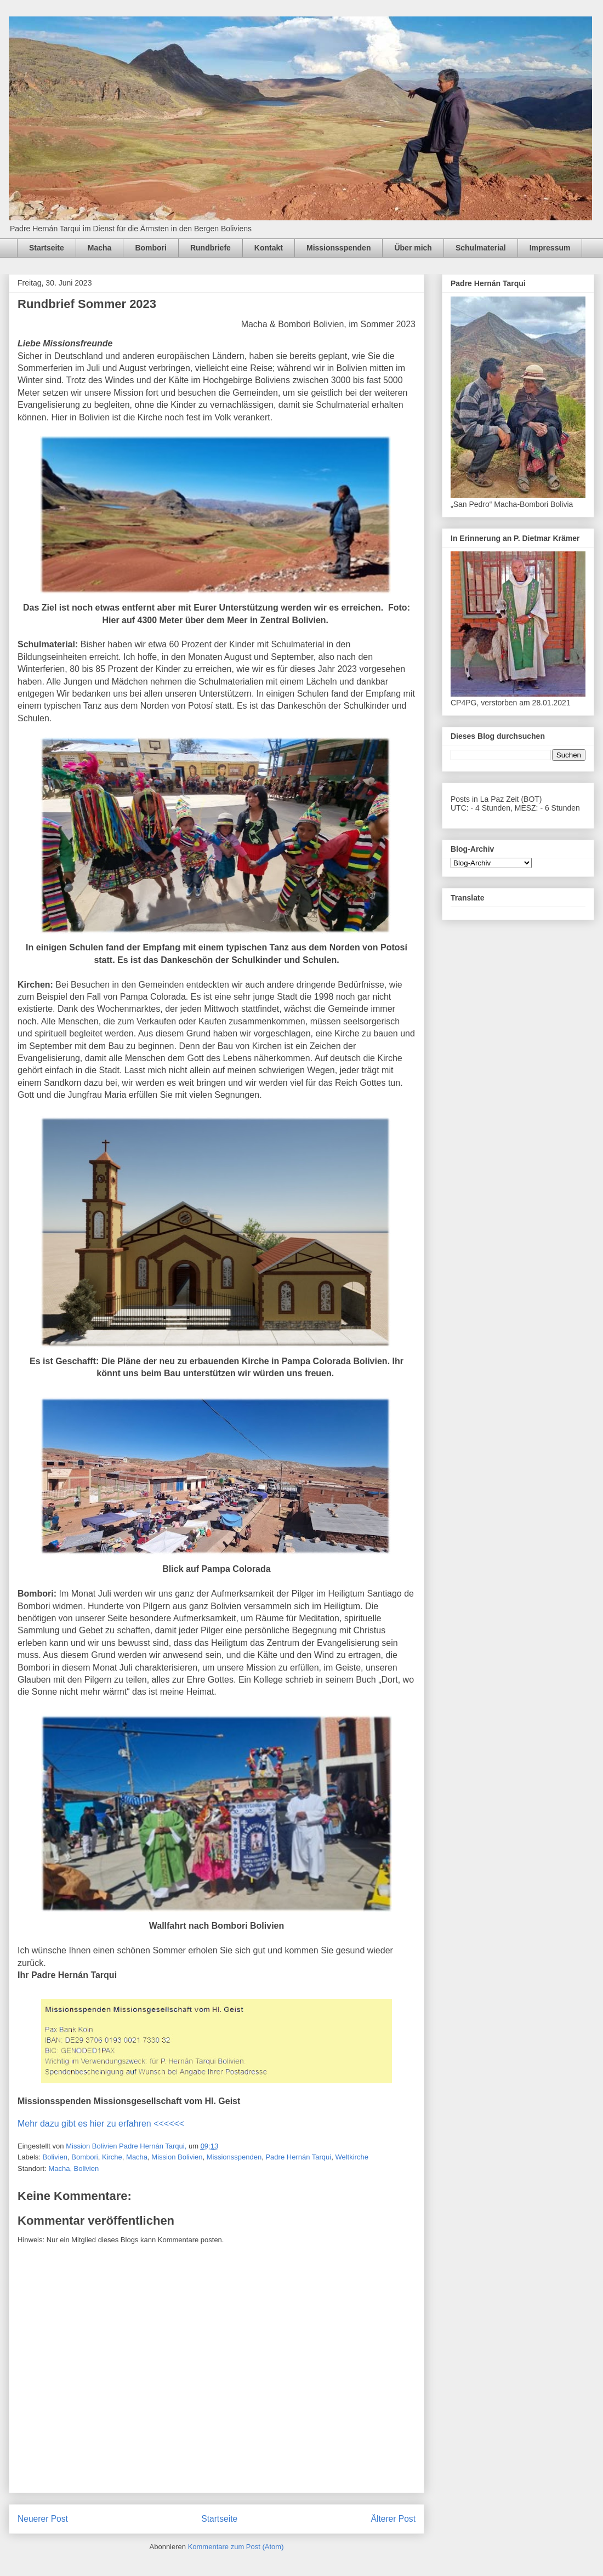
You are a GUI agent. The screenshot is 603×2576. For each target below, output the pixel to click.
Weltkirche (351, 2157)
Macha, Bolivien (73, 2168)
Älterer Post (393, 2518)
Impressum (550, 247)
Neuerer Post (43, 2518)
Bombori (151, 247)
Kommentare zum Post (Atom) (236, 2547)
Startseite (46, 247)
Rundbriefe (210, 247)
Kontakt (268, 247)
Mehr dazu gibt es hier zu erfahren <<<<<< (101, 2123)
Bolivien (55, 2157)
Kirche (112, 2157)
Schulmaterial (481, 247)
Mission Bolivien (176, 2157)
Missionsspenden (338, 247)
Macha (100, 247)
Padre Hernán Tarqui (298, 2157)
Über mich (412, 247)
